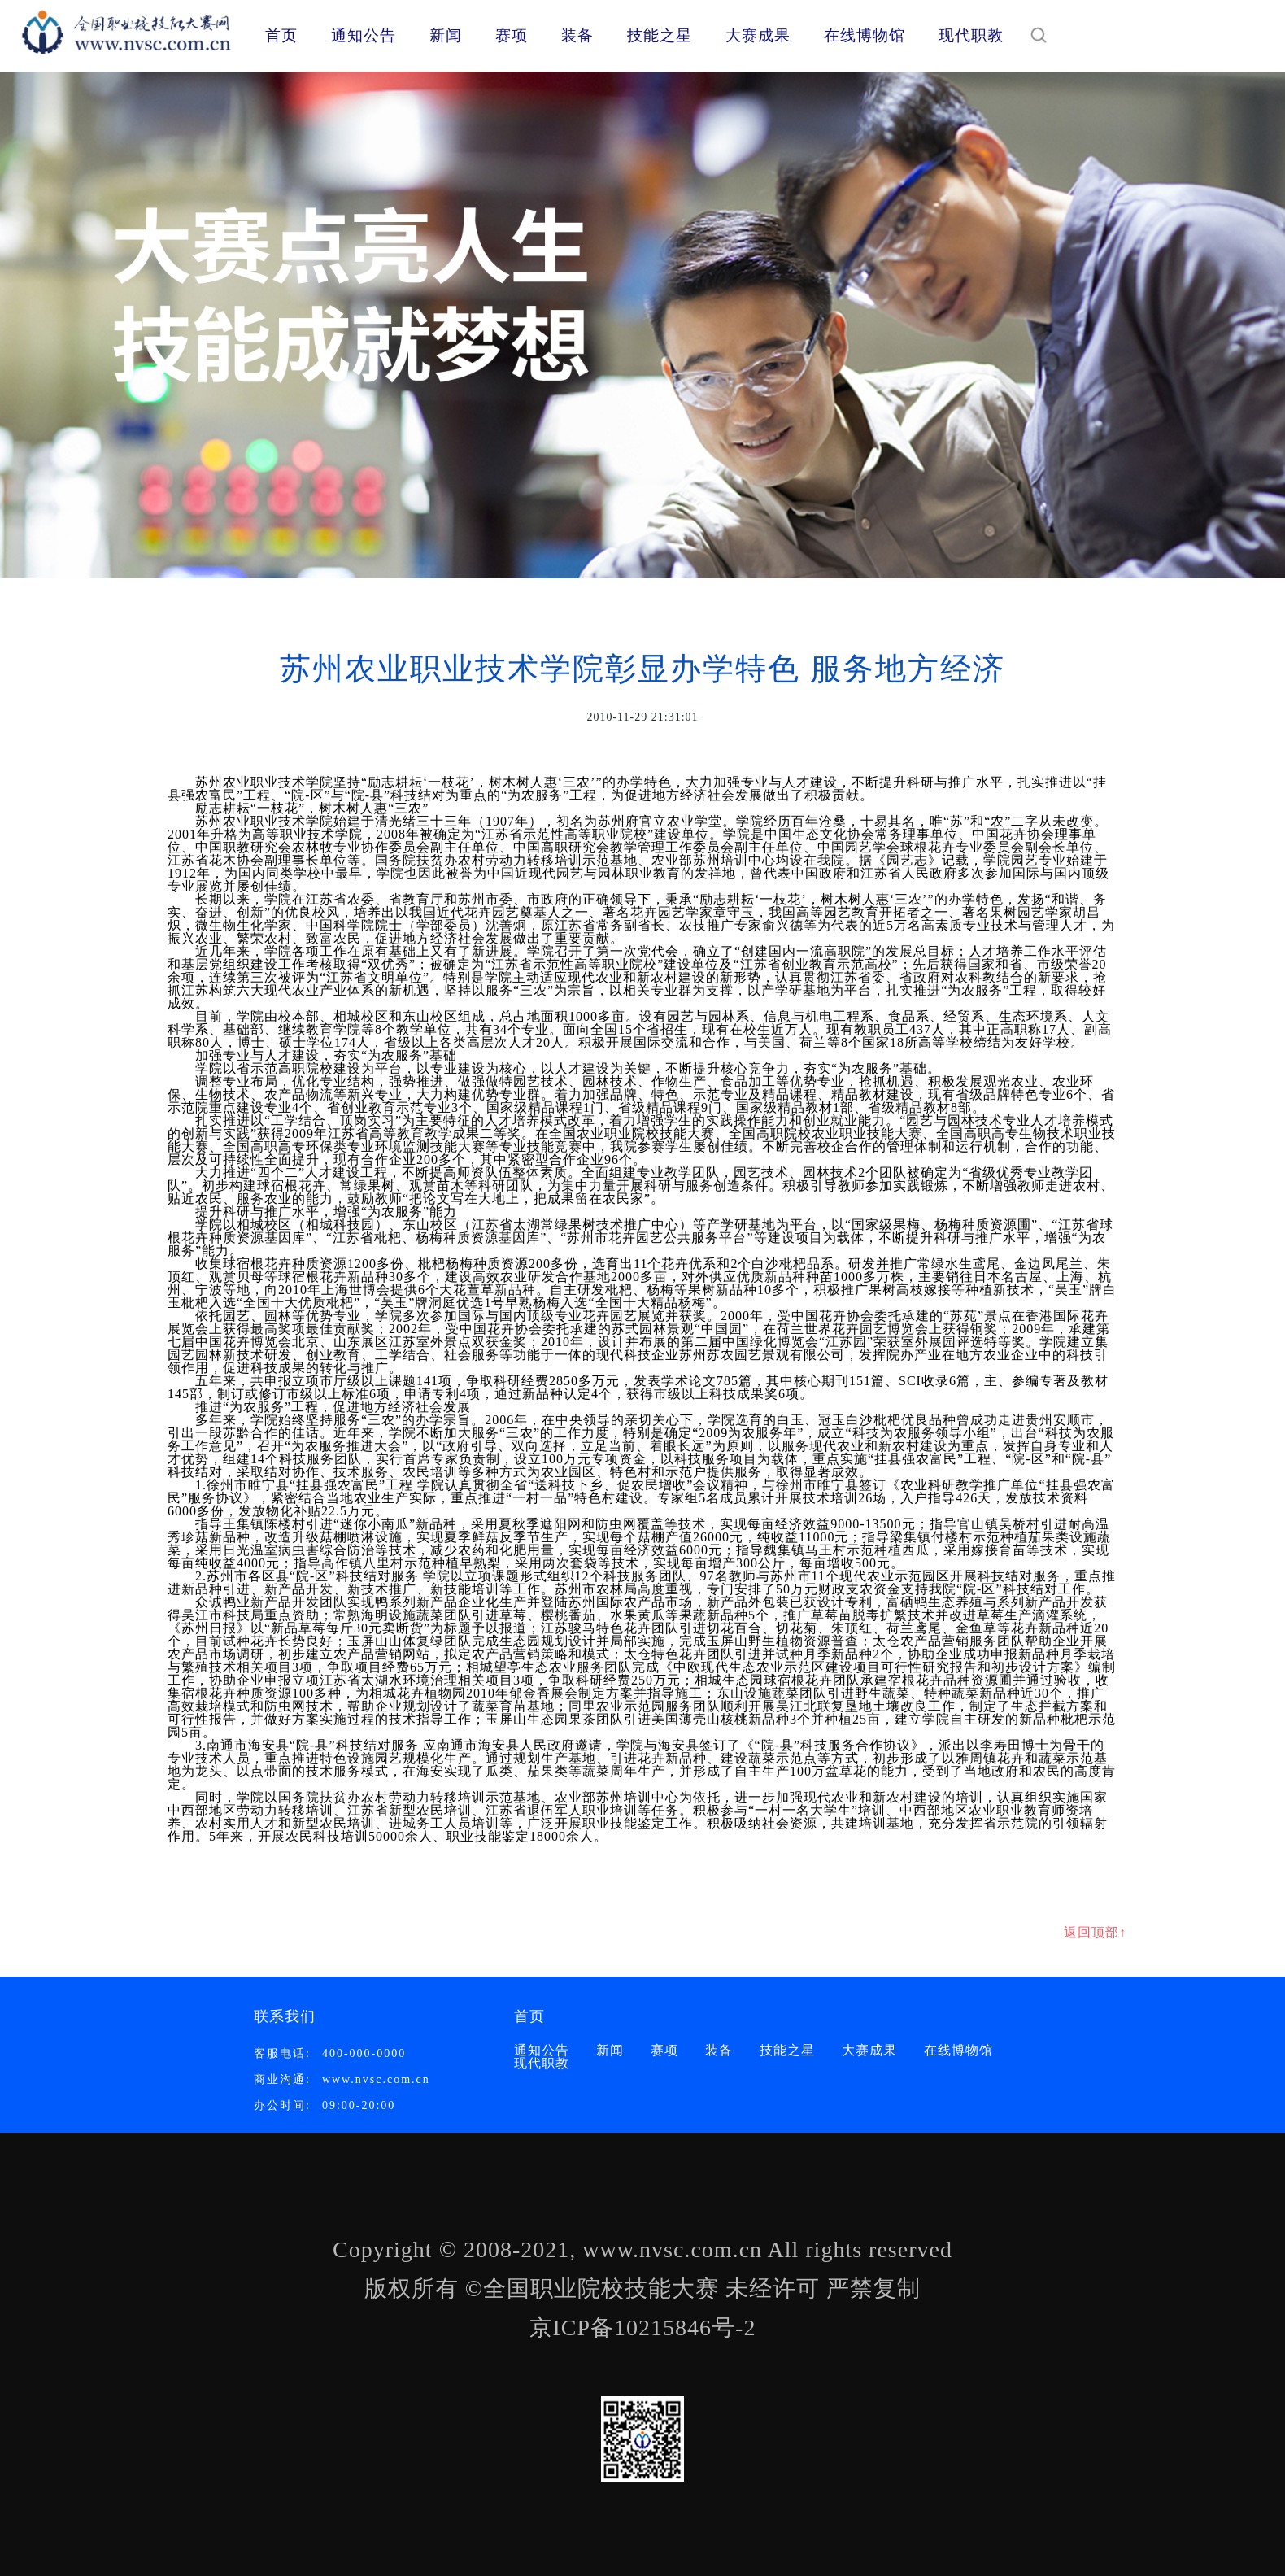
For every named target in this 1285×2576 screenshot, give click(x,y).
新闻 (445, 35)
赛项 (511, 35)
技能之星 (659, 35)
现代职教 (971, 35)
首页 (281, 35)
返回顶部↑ (1095, 1932)
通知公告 (363, 35)
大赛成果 (758, 35)
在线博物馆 (864, 35)
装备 (577, 35)
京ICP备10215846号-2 (642, 2327)
